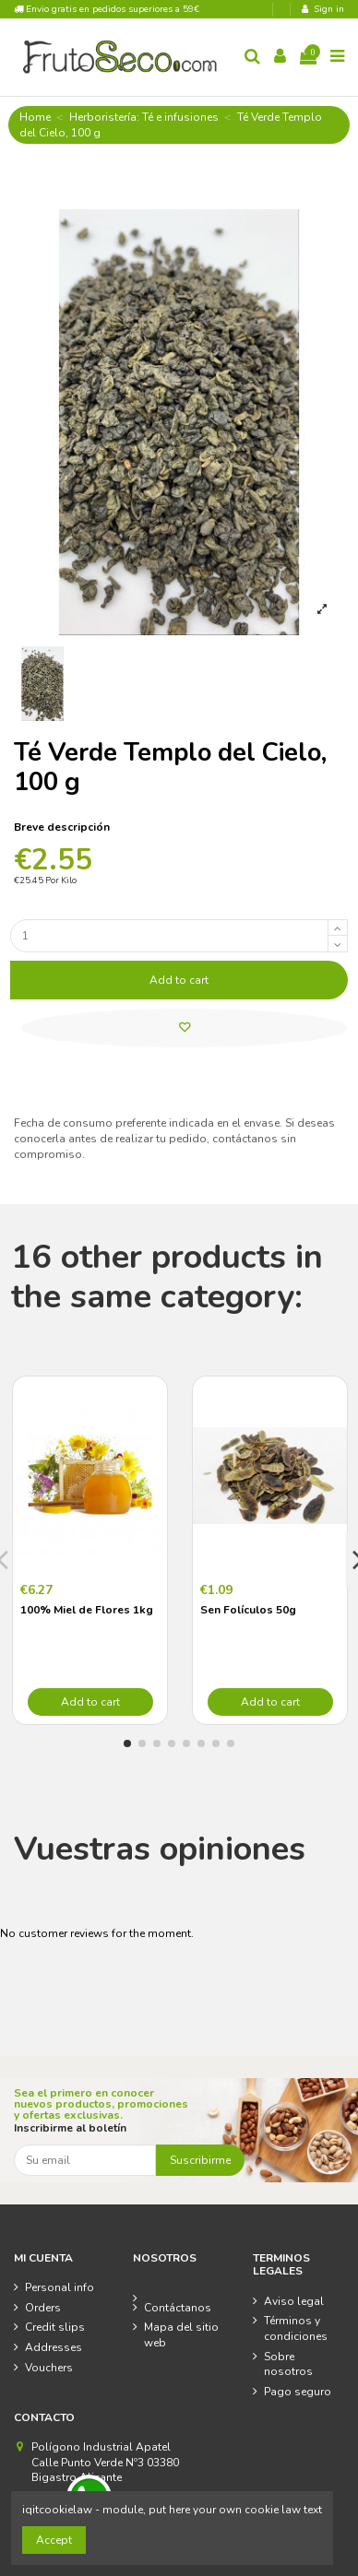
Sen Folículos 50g (248, 1609)
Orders (43, 2307)
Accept (54, 2540)
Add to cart (179, 980)
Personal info (59, 2287)
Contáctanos (177, 2307)
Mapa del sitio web (181, 2335)
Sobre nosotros (288, 2364)
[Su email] (85, 2160)
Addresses (53, 2347)
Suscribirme (200, 2160)
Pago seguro (297, 2391)
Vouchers (49, 2367)
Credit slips (55, 2327)
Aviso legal (294, 2301)
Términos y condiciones (296, 2328)
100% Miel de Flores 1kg (86, 1609)
